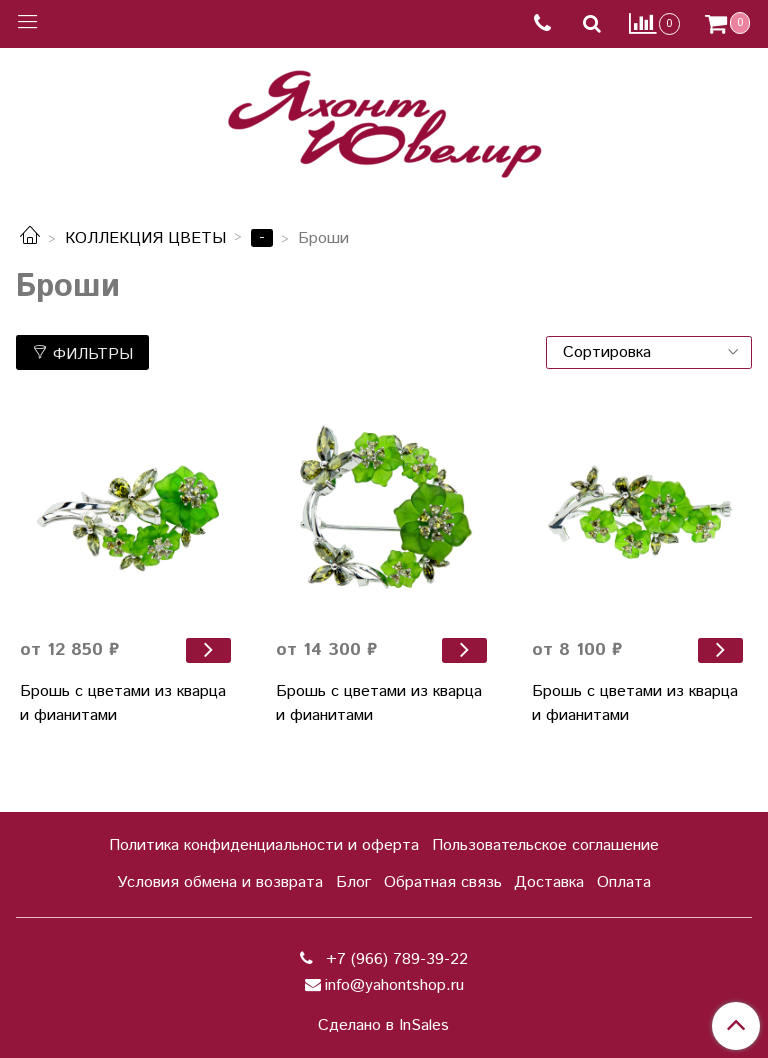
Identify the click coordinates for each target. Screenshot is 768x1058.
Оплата (624, 882)
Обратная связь (443, 882)
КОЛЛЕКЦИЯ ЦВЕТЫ (145, 238)
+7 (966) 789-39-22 (394, 959)
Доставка (549, 882)
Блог (353, 882)
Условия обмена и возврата (220, 882)
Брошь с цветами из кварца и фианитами (123, 703)
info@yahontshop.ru (394, 985)
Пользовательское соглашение (545, 845)
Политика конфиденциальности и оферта (264, 845)
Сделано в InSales (383, 1026)
